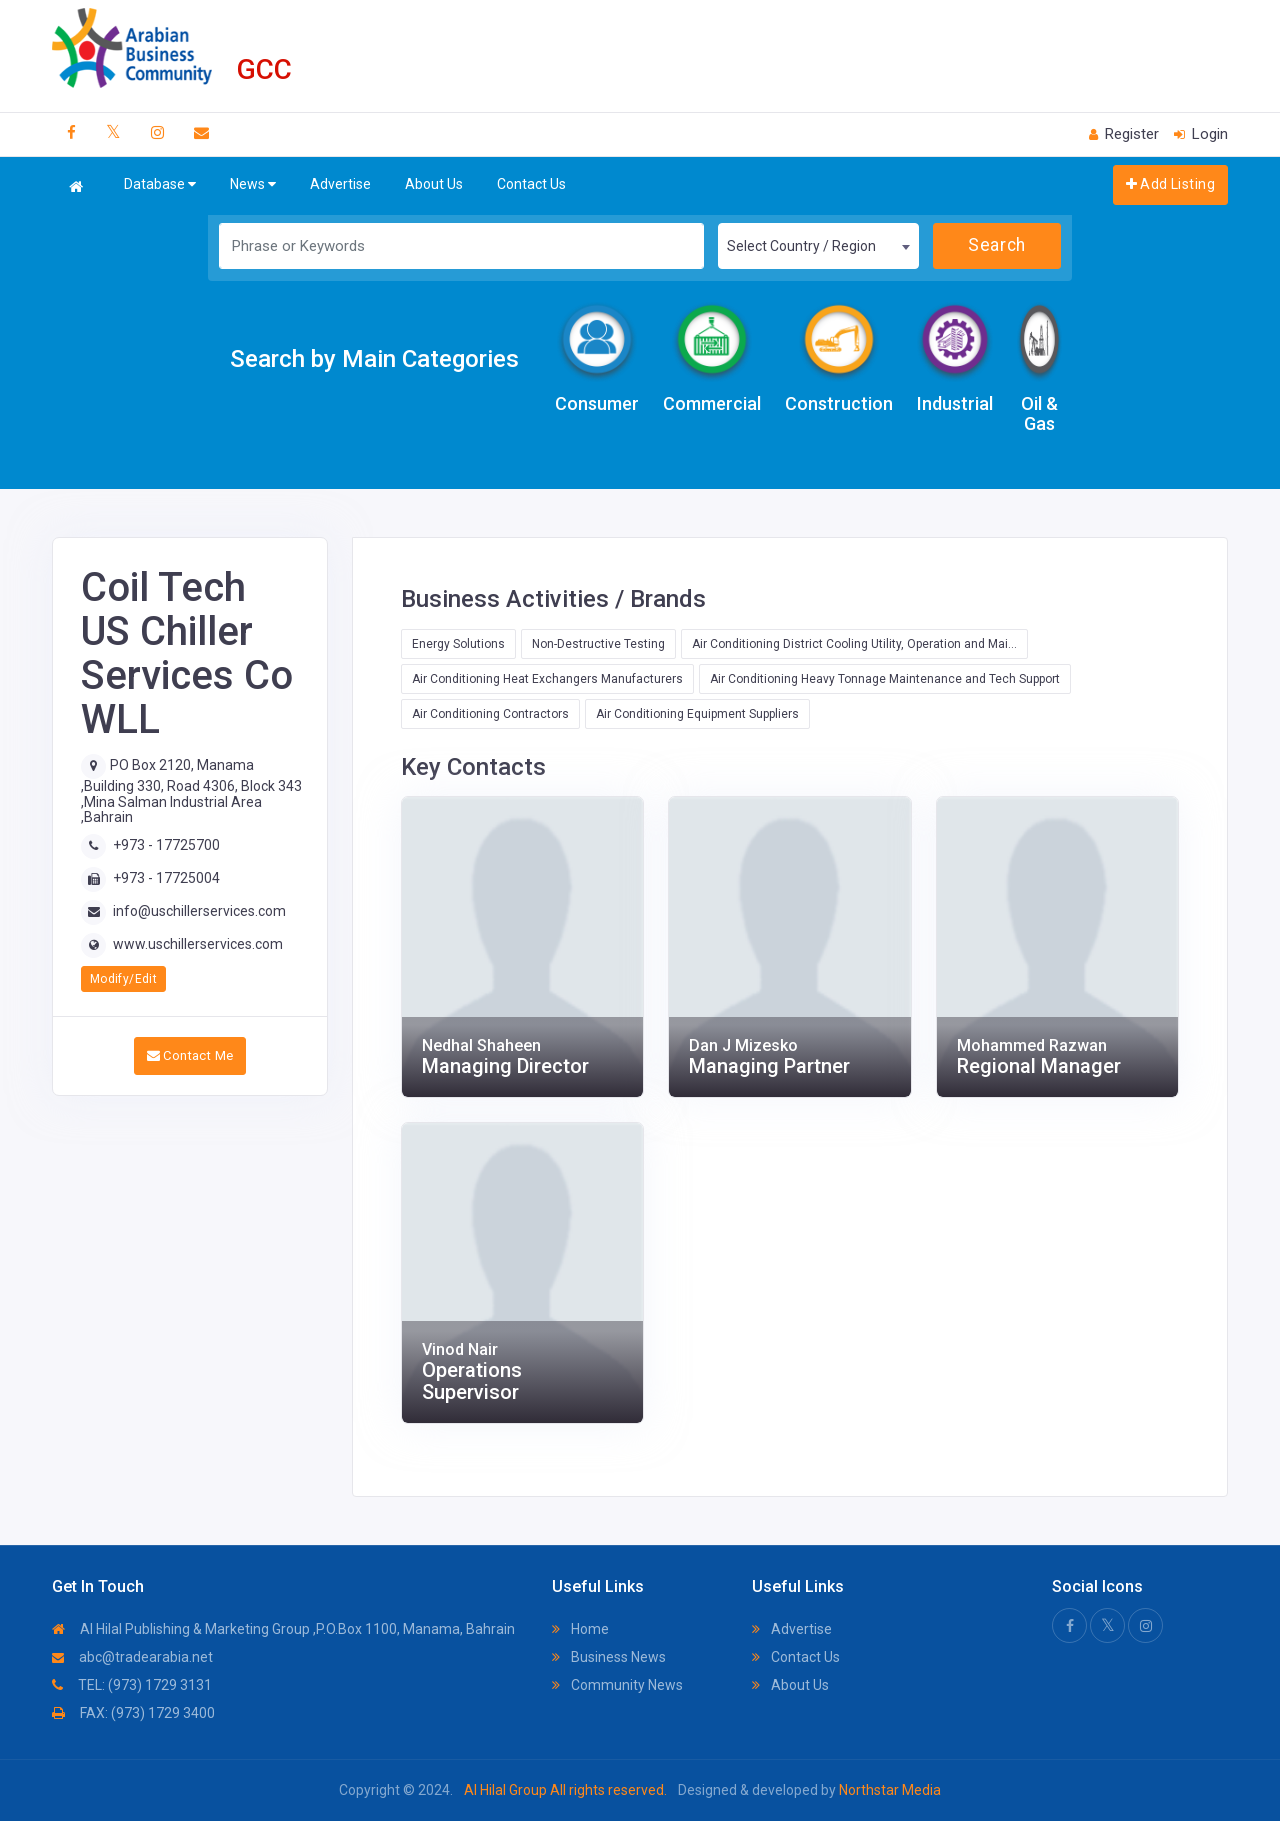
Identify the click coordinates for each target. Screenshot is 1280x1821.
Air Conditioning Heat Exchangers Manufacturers (547, 679)
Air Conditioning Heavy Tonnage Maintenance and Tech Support (885, 679)
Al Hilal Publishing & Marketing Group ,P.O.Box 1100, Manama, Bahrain (283, 1629)
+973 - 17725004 (166, 878)
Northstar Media (888, 1790)
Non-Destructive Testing (598, 644)
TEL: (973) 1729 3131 (132, 1685)
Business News (609, 1657)
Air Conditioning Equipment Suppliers (697, 714)
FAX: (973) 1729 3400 (133, 1713)
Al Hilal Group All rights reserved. (565, 1790)
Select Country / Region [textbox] (801, 246)
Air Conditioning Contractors (490, 714)
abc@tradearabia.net (132, 1657)
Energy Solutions (458, 644)
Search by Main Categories (374, 359)
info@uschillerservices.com (199, 911)
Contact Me (190, 1055)
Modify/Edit (123, 979)
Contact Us (531, 184)
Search (996, 245)
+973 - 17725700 (166, 845)
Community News (617, 1685)
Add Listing (1170, 184)
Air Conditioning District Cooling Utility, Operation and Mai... (854, 644)
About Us (434, 184)
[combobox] (818, 246)
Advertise (340, 184)
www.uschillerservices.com (198, 944)
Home (580, 1629)
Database (160, 184)
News (253, 184)
